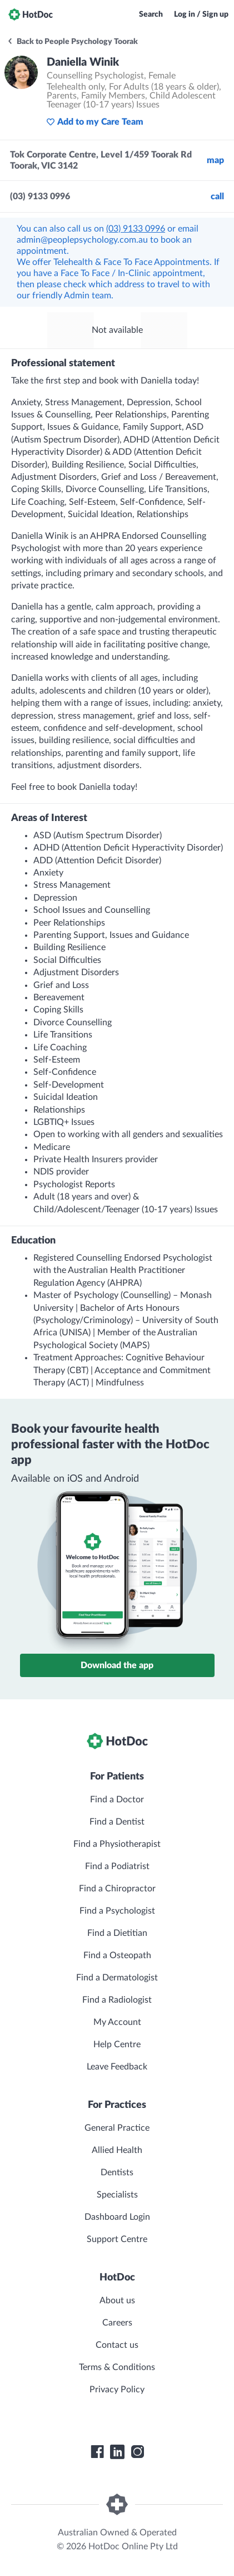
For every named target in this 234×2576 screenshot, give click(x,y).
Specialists (117, 2194)
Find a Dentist (117, 1821)
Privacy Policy (117, 2389)
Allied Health (117, 2150)
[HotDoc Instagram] (137, 2452)
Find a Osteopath (117, 1955)
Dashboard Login (117, 2217)
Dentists (117, 2172)
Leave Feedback (117, 2066)
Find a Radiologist (117, 1999)
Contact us (117, 2345)
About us (117, 2300)
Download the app (117, 1665)
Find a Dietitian (117, 1933)
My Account (117, 2022)
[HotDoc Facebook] (97, 2452)
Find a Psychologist (117, 1910)
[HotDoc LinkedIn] (117, 2452)
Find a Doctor (117, 1799)
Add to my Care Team (94, 121)
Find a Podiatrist (117, 1866)
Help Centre (117, 2044)
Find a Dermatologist (117, 1977)
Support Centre (117, 2239)
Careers (117, 2322)
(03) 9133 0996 (135, 228)
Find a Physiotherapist (117, 1844)
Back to (72, 42)
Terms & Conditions (117, 2367)
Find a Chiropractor (117, 1888)
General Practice (117, 2127)
